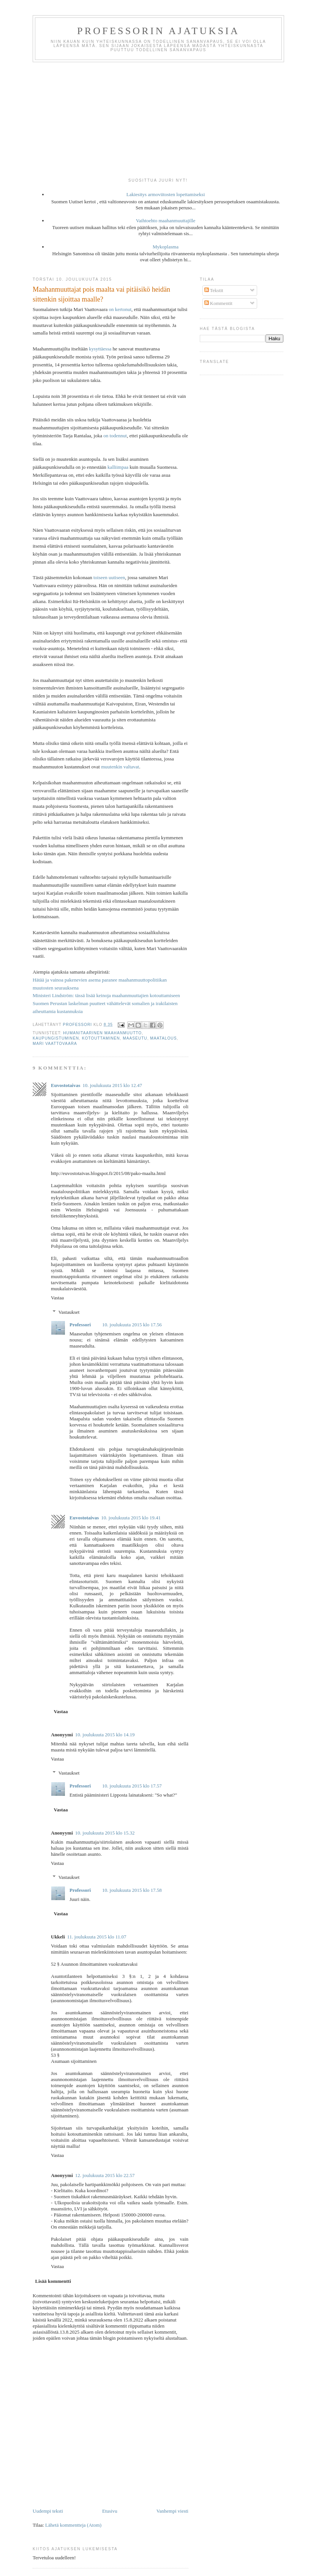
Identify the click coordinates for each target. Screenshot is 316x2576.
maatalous (163, 1038)
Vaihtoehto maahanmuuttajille (165, 220)
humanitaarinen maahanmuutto (102, 1033)
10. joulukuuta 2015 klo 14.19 (105, 1734)
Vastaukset (69, 1312)
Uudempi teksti (48, 2511)
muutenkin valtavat (120, 767)
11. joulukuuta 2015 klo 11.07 (96, 1937)
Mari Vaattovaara (55, 1043)
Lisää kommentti (53, 2281)
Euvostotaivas (65, 1085)
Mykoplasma (166, 247)
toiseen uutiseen (109, 577)
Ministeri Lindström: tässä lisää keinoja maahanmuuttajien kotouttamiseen (106, 995)
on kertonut (120, 309)
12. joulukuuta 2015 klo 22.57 (105, 2175)
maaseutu (135, 1038)
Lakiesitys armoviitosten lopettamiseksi (165, 194)
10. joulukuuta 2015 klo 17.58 (132, 1890)
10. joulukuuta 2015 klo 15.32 (105, 1833)
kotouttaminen (101, 1038)
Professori (80, 1324)
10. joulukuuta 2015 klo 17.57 (132, 1786)
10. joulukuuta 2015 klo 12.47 (112, 1085)
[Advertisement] (158, 119)
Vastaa (57, 1298)
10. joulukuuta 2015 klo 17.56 (132, 1324)
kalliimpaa (117, 467)
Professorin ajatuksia (158, 30)
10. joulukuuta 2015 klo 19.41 (131, 1517)
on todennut (115, 435)
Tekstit (213, 290)
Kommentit (218, 303)
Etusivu (109, 2511)
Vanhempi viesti (172, 2511)
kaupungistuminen (56, 1038)
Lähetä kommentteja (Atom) (73, 2525)
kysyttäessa (100, 349)
